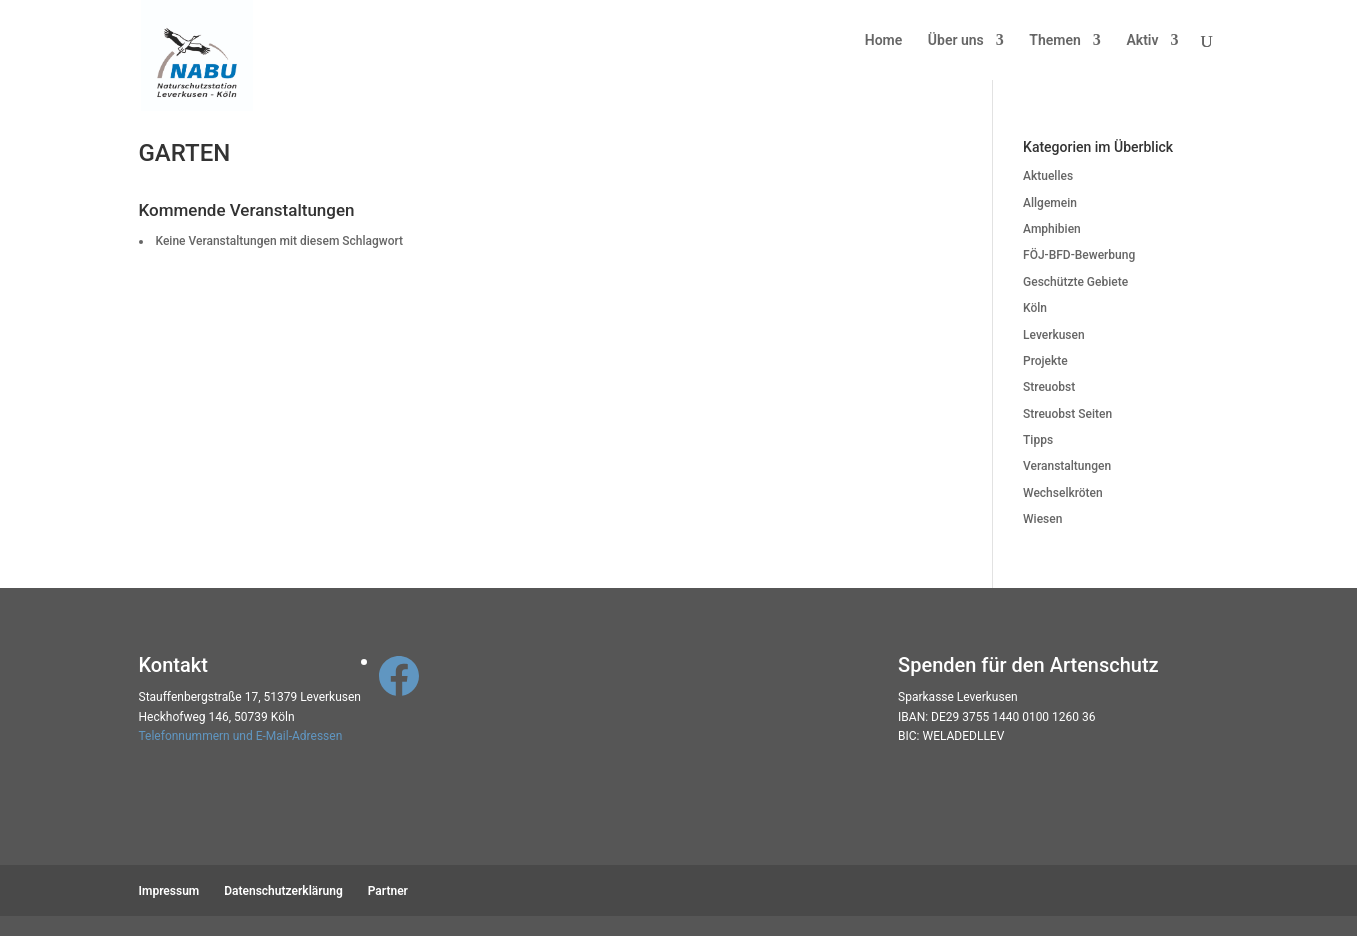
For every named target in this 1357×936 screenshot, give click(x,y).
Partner (388, 891)
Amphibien (1052, 229)
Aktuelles (1048, 176)
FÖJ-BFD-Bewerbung (1079, 255)
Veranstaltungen (1067, 466)
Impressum (169, 891)
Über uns (956, 40)
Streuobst (1049, 387)
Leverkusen (1054, 335)
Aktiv (1142, 40)
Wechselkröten (1063, 493)
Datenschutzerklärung (283, 891)
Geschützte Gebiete (1075, 282)
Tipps (1038, 440)
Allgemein (1050, 203)
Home (884, 40)
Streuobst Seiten (1067, 414)
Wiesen (1042, 519)
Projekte (1045, 361)
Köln (1035, 308)
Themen (1054, 40)
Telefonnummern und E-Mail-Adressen (241, 736)
